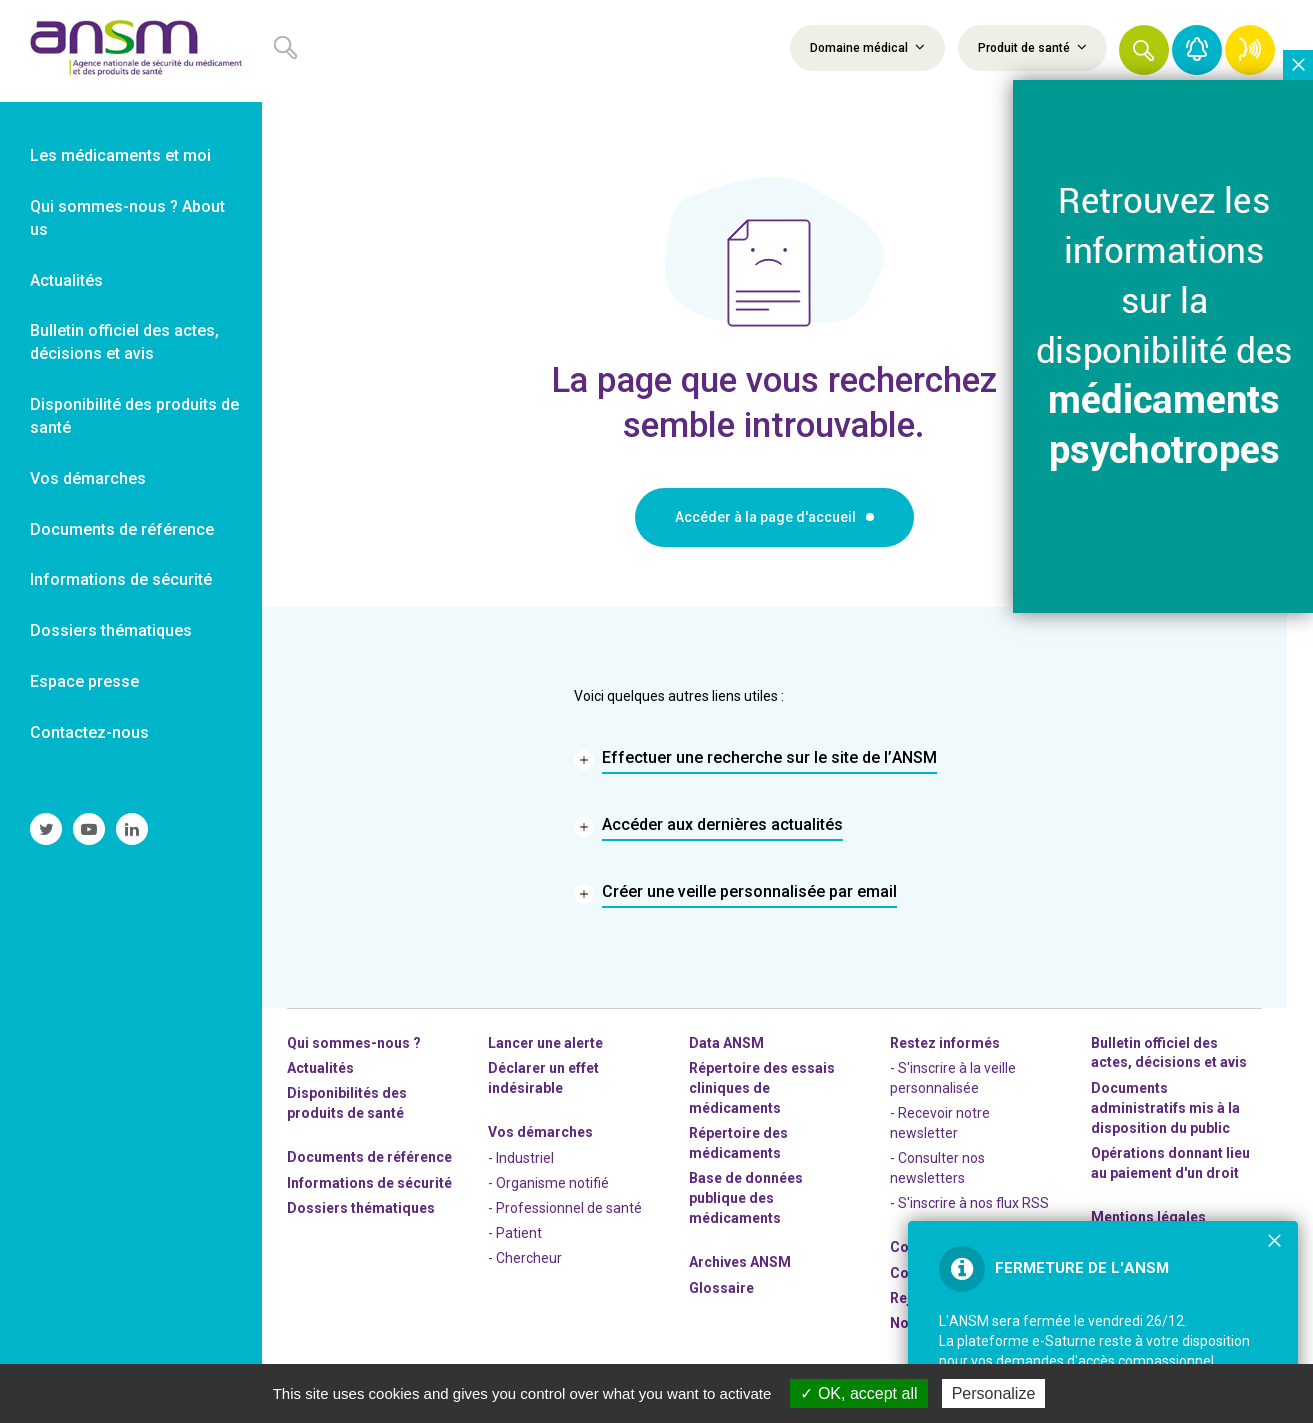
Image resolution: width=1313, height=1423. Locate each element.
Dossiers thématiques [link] (111, 630)
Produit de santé (1032, 47)
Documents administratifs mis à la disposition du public (1165, 1108)
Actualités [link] (66, 280)
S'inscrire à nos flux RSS (973, 1203)
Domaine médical (867, 47)
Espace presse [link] (84, 681)
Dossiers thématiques (361, 1208)
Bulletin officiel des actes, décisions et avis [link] (124, 342)
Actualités (320, 1068)
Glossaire (721, 1288)
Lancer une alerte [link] (545, 1043)
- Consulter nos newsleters (937, 1168)
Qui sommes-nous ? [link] (354, 1043)
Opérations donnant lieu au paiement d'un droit (1170, 1163)
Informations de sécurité (369, 1183)
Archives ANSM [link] (740, 1262)
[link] (131, 51)
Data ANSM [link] (726, 1043)
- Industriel (521, 1158)
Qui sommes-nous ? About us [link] (127, 218)
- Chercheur (525, 1258)
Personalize (994, 1393)
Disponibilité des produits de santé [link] (134, 416)
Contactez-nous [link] (89, 732)
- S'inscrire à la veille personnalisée (953, 1078)
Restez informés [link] (945, 1043)
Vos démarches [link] (88, 478)
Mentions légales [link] (1148, 1217)
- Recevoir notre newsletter (940, 1123)
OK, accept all (858, 1393)
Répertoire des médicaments (738, 1143)
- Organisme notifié (548, 1183)
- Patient (515, 1233)
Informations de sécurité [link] (121, 579)
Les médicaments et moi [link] (120, 155)
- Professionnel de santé (565, 1208)
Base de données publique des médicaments (746, 1198)
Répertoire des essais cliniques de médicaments (762, 1088)
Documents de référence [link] (122, 529)
